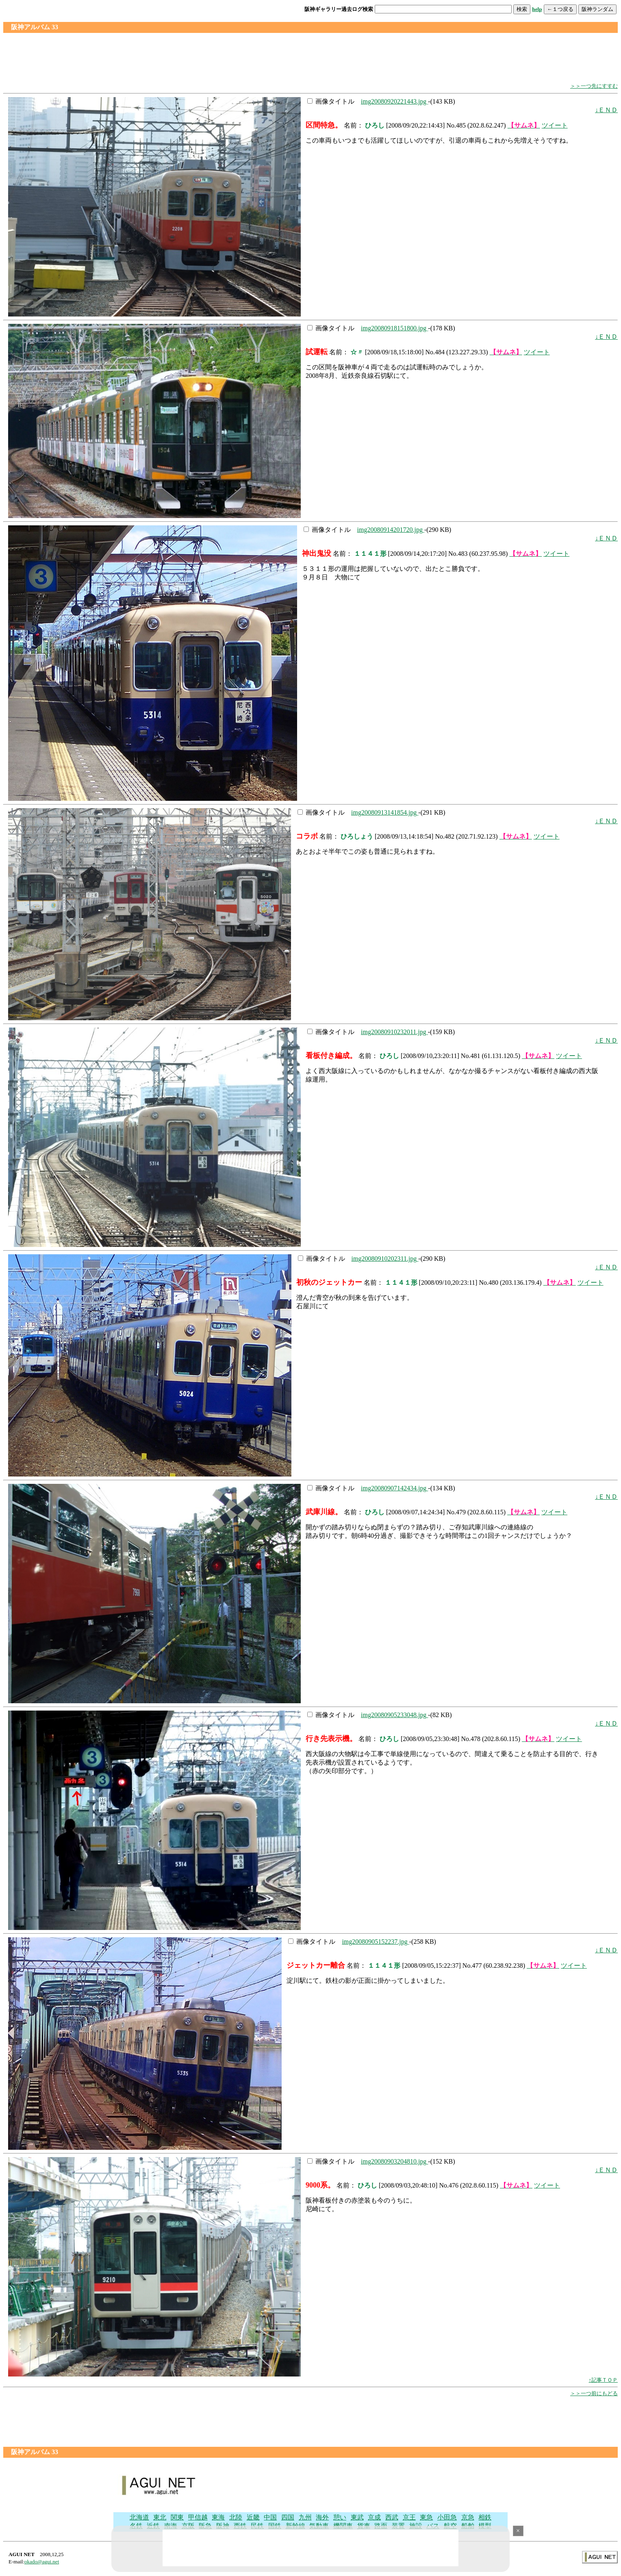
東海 (218, 2517)
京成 (374, 2517)
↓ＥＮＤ (606, 109)
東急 (426, 2517)
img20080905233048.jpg (394, 1714)
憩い (339, 2517)
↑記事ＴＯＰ (603, 2380)
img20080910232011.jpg (394, 1031)
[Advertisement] (310, 57)
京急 (467, 2517)
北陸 (235, 2517)
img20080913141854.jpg (384, 812)
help (537, 9)
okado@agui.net (41, 2562)
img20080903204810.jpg (394, 2161)
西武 (391, 2517)
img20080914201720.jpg (390, 529)
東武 (357, 2517)
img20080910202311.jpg (385, 1258)
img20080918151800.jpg (394, 328)
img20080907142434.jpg (394, 1488)
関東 (177, 2517)
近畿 (253, 2517)
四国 (287, 2517)
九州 (305, 2517)
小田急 (447, 2517)
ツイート (555, 125)
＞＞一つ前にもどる (594, 2393)
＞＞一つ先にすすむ (594, 86)
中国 (270, 2517)
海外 (322, 2517)
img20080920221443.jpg (394, 101)
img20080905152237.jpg (375, 1941)
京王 (409, 2517)
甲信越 (198, 2517)
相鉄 (484, 2517)
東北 (159, 2517)
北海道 (139, 2517)
